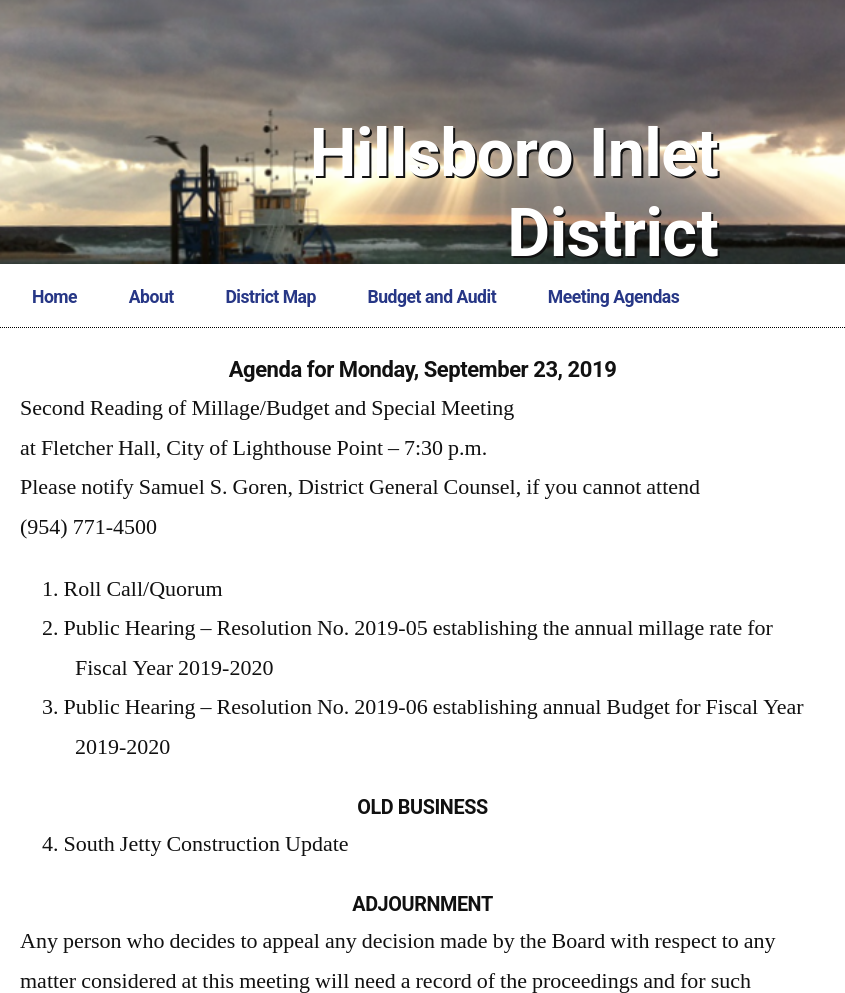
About (151, 297)
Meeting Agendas (613, 297)
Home (54, 297)
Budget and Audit (432, 297)
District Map (270, 297)
